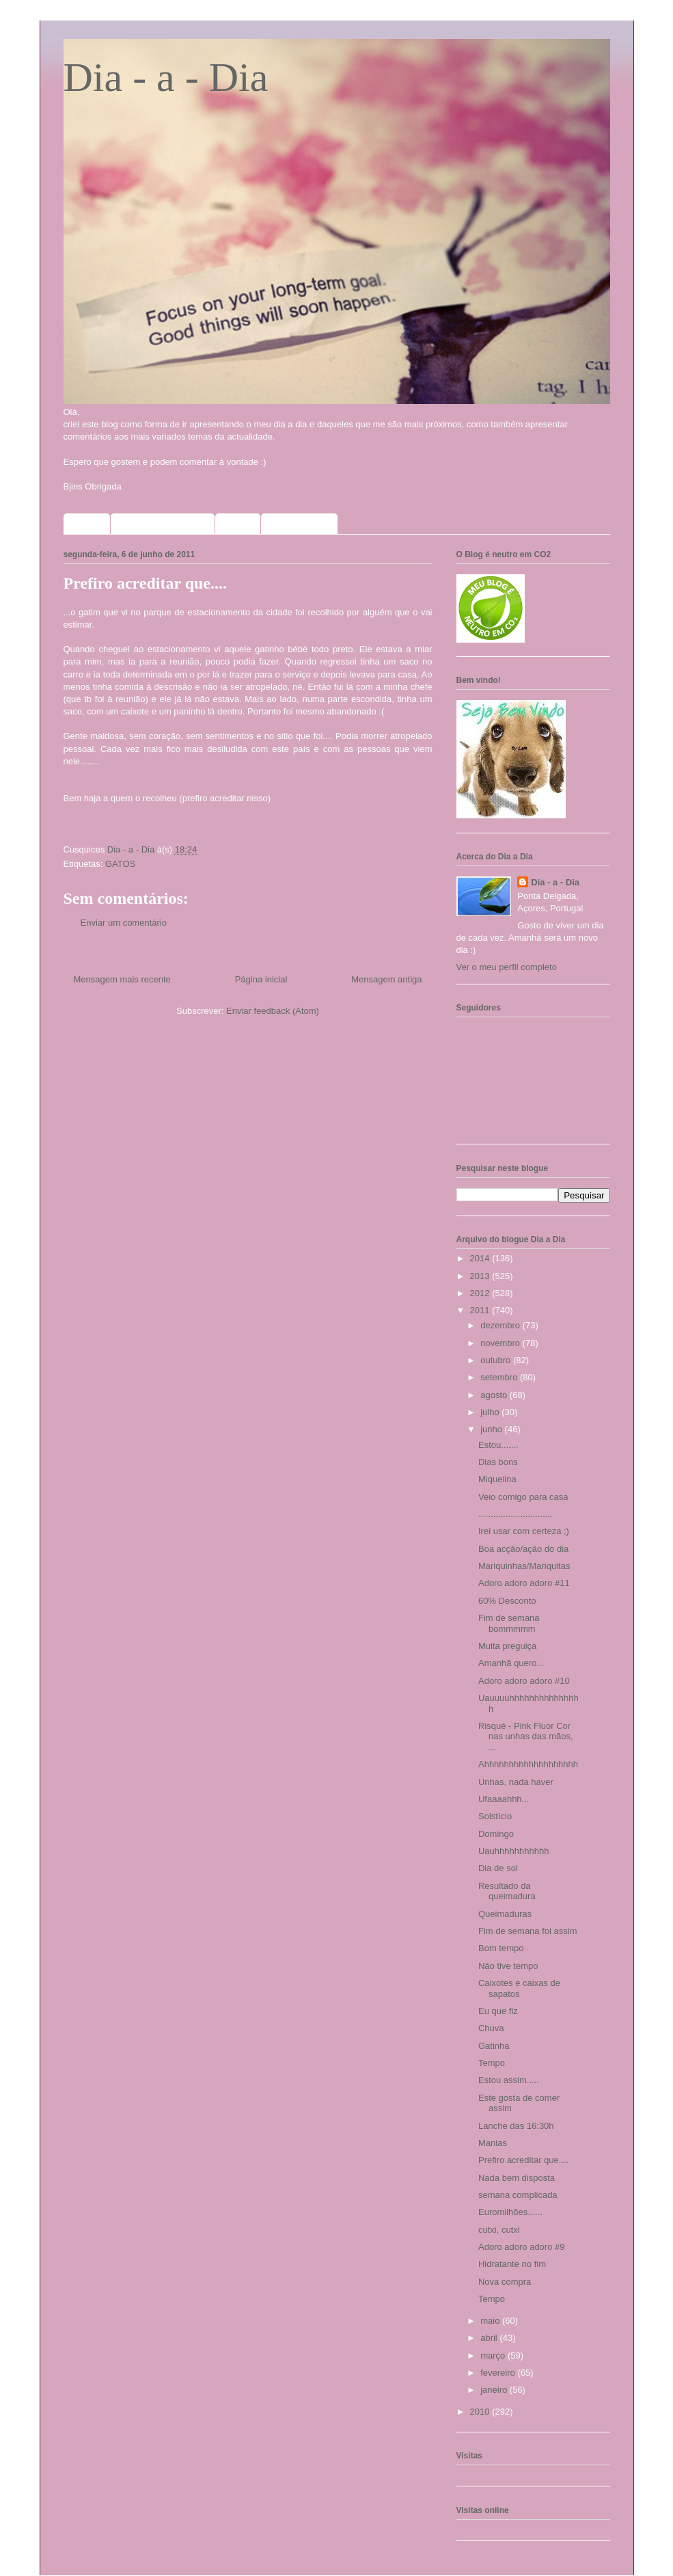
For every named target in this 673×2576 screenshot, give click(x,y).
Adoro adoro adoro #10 (524, 1681)
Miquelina (497, 1479)
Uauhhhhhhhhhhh (513, 1851)
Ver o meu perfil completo (506, 967)
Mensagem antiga (386, 979)
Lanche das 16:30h (516, 2126)
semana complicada (518, 2195)
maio (491, 2321)
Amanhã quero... (511, 1663)
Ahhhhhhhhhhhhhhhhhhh (528, 1764)
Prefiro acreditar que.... (523, 2160)
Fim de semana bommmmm (509, 1623)
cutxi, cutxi (499, 2230)
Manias (492, 2143)
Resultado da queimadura (507, 1891)
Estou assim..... (508, 2080)
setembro (500, 1377)
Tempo (491, 2063)
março (494, 2355)
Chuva (491, 2028)
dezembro (501, 1325)
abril (489, 2338)
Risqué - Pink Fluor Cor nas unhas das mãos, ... (525, 1736)
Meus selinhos (299, 523)
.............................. (515, 1514)
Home (87, 523)
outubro (496, 1360)
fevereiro (498, 2372)
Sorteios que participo (162, 523)
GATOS (120, 864)
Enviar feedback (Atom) (272, 1011)
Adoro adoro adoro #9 (521, 2247)
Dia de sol (498, 1868)
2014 (481, 1258)
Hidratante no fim (512, 2264)
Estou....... (498, 1445)
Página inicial (261, 979)
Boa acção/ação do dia (523, 1549)
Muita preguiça (507, 1646)
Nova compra (504, 2282)
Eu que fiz (498, 2011)
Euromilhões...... (510, 2212)
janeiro (495, 2390)
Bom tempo (500, 1948)
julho (491, 1412)
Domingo (496, 1834)
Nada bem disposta (516, 2178)
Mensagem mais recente (122, 979)
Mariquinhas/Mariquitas (524, 1566)
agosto (495, 1395)
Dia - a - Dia (166, 77)
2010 (481, 2411)
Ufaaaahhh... (503, 1799)
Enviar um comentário (124, 922)
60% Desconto (507, 1601)
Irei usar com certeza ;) (523, 1531)
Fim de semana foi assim (527, 1931)
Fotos (238, 523)
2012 (481, 1293)
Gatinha (494, 2046)
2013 (481, 1276)
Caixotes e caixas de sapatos (519, 1988)
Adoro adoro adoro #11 (524, 1583)
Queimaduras (505, 1914)
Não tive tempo (508, 1966)
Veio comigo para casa (523, 1497)
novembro (501, 1343)
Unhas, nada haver (515, 1782)
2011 (481, 1310)
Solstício (495, 1816)
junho (492, 1429)
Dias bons (498, 1462)
